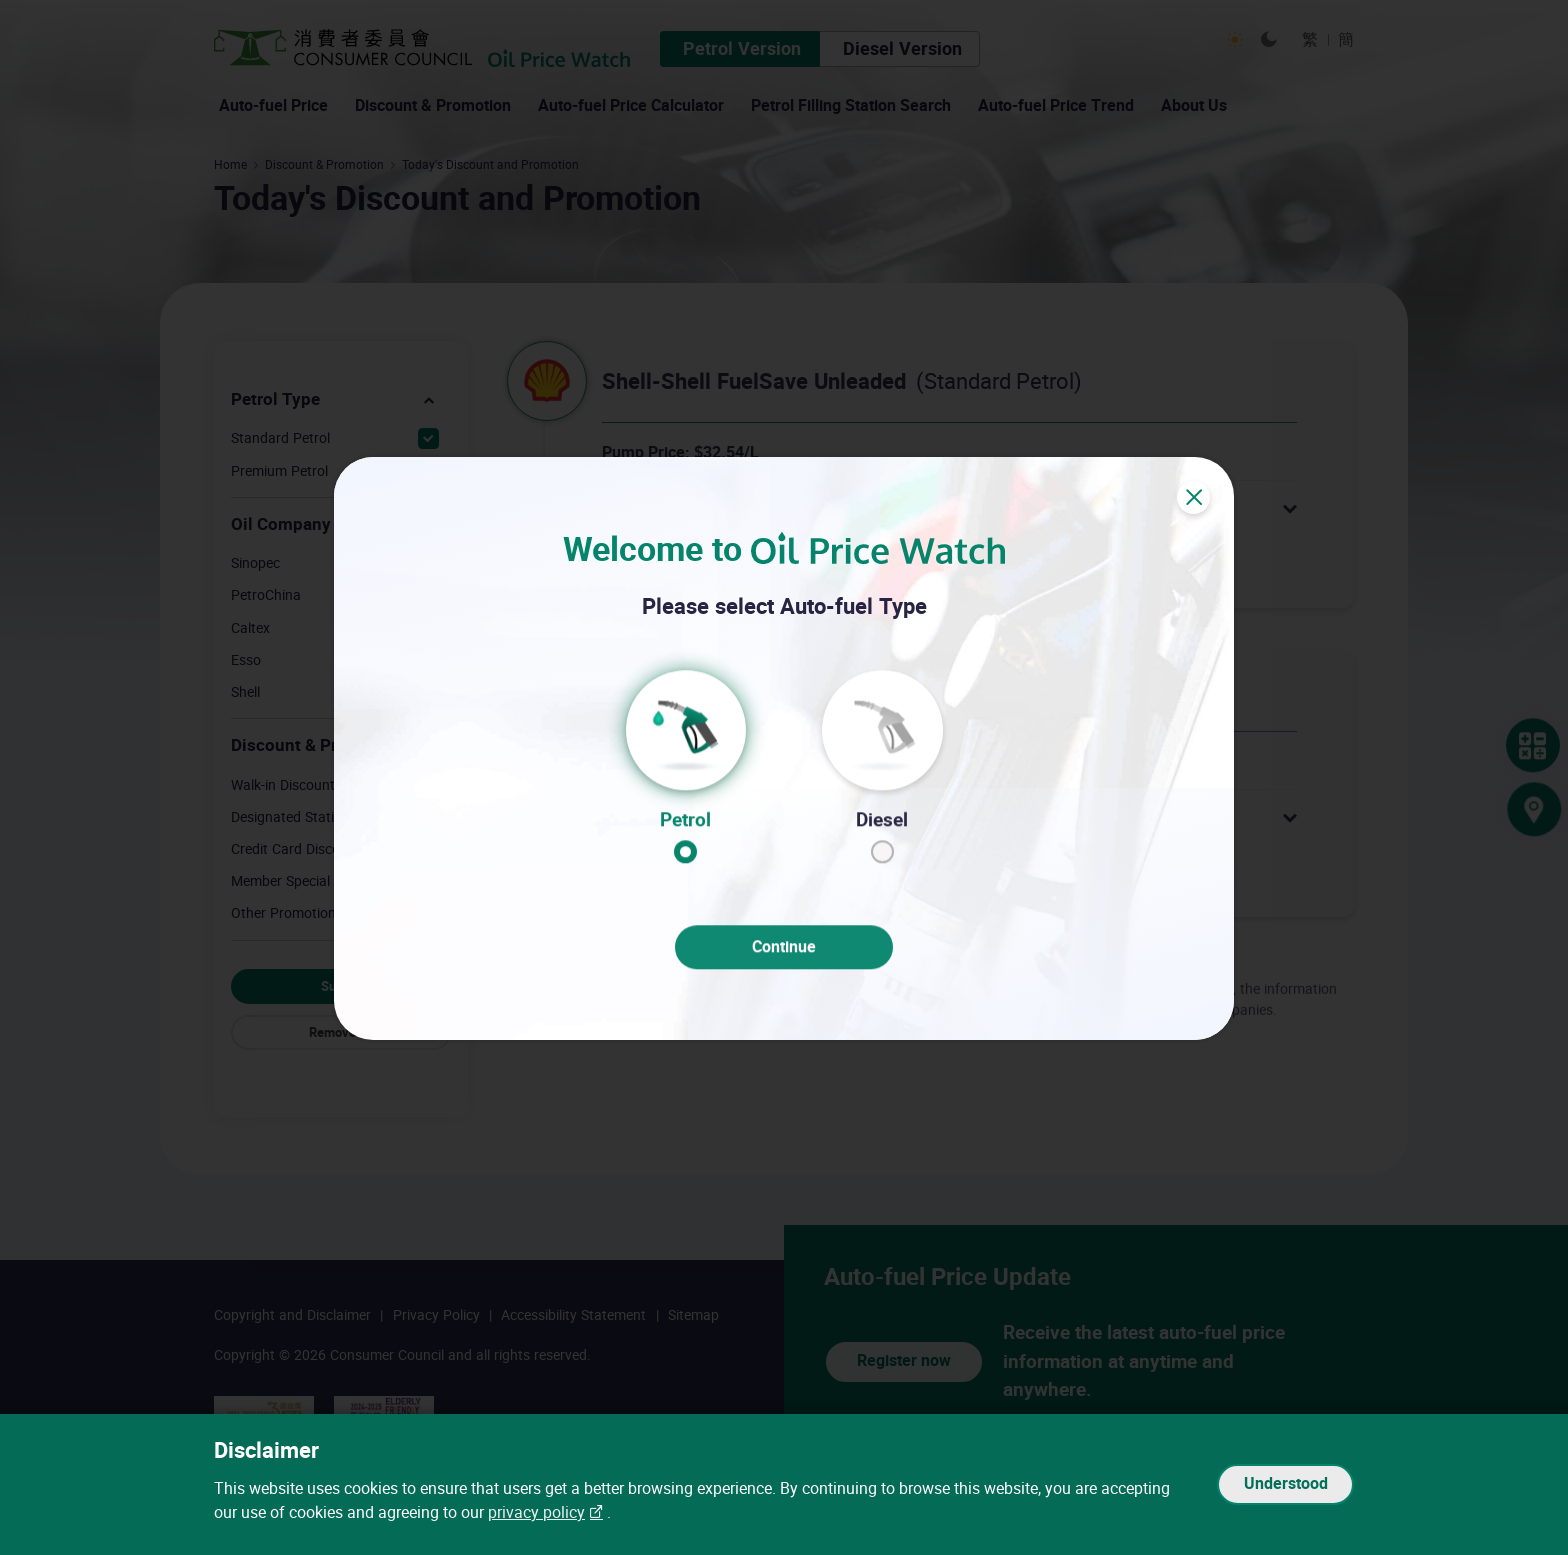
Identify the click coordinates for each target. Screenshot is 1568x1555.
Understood (1285, 1484)
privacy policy (536, 1512)
